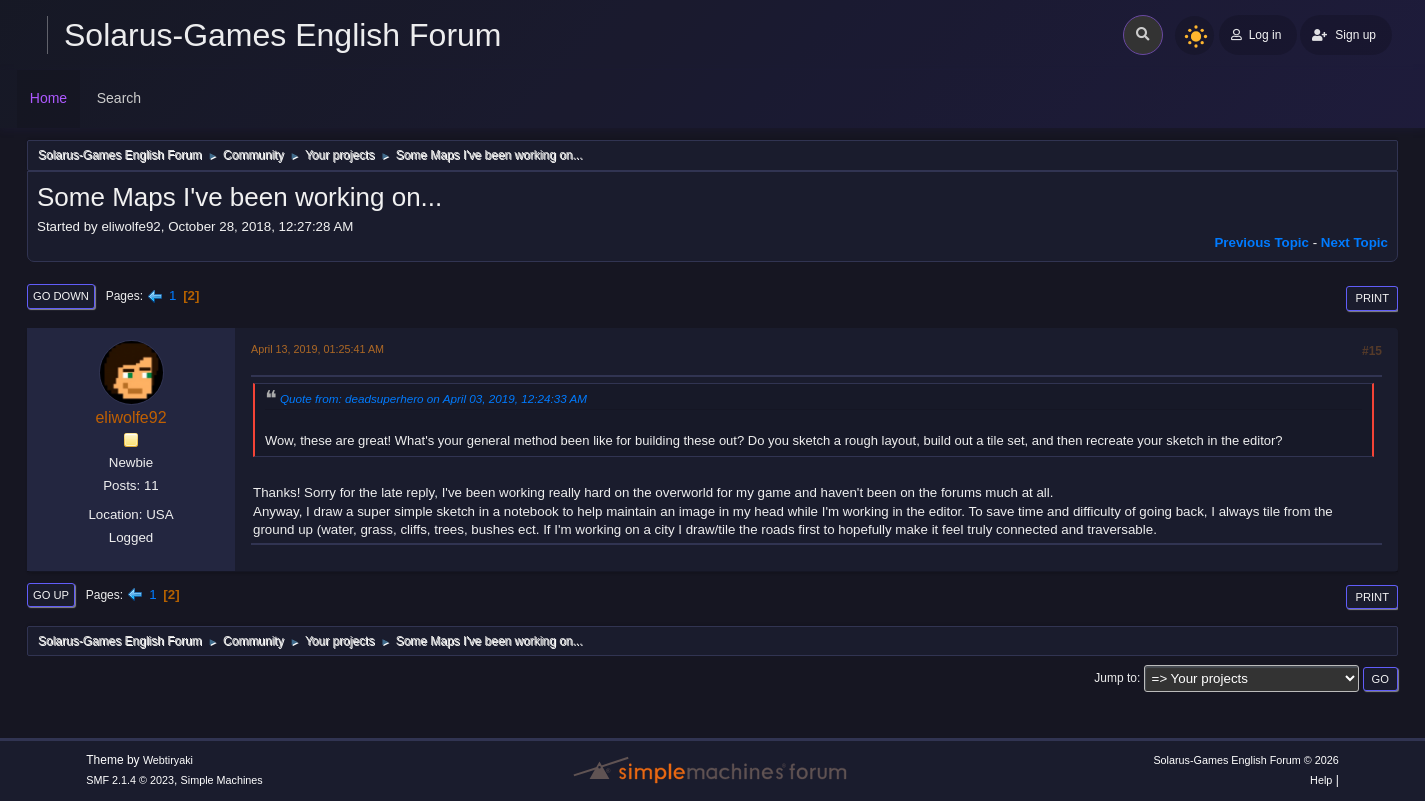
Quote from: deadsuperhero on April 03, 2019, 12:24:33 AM (433, 398)
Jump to (1115, 678)
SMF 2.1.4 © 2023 (130, 780)
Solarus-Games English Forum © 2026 (1245, 760)
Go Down (61, 296)
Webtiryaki (168, 760)
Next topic (1354, 242)
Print (1372, 298)
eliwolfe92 (130, 417)
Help (1321, 780)
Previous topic (1261, 242)
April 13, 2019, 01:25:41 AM (317, 349)
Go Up (51, 595)
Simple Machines (222, 780)
